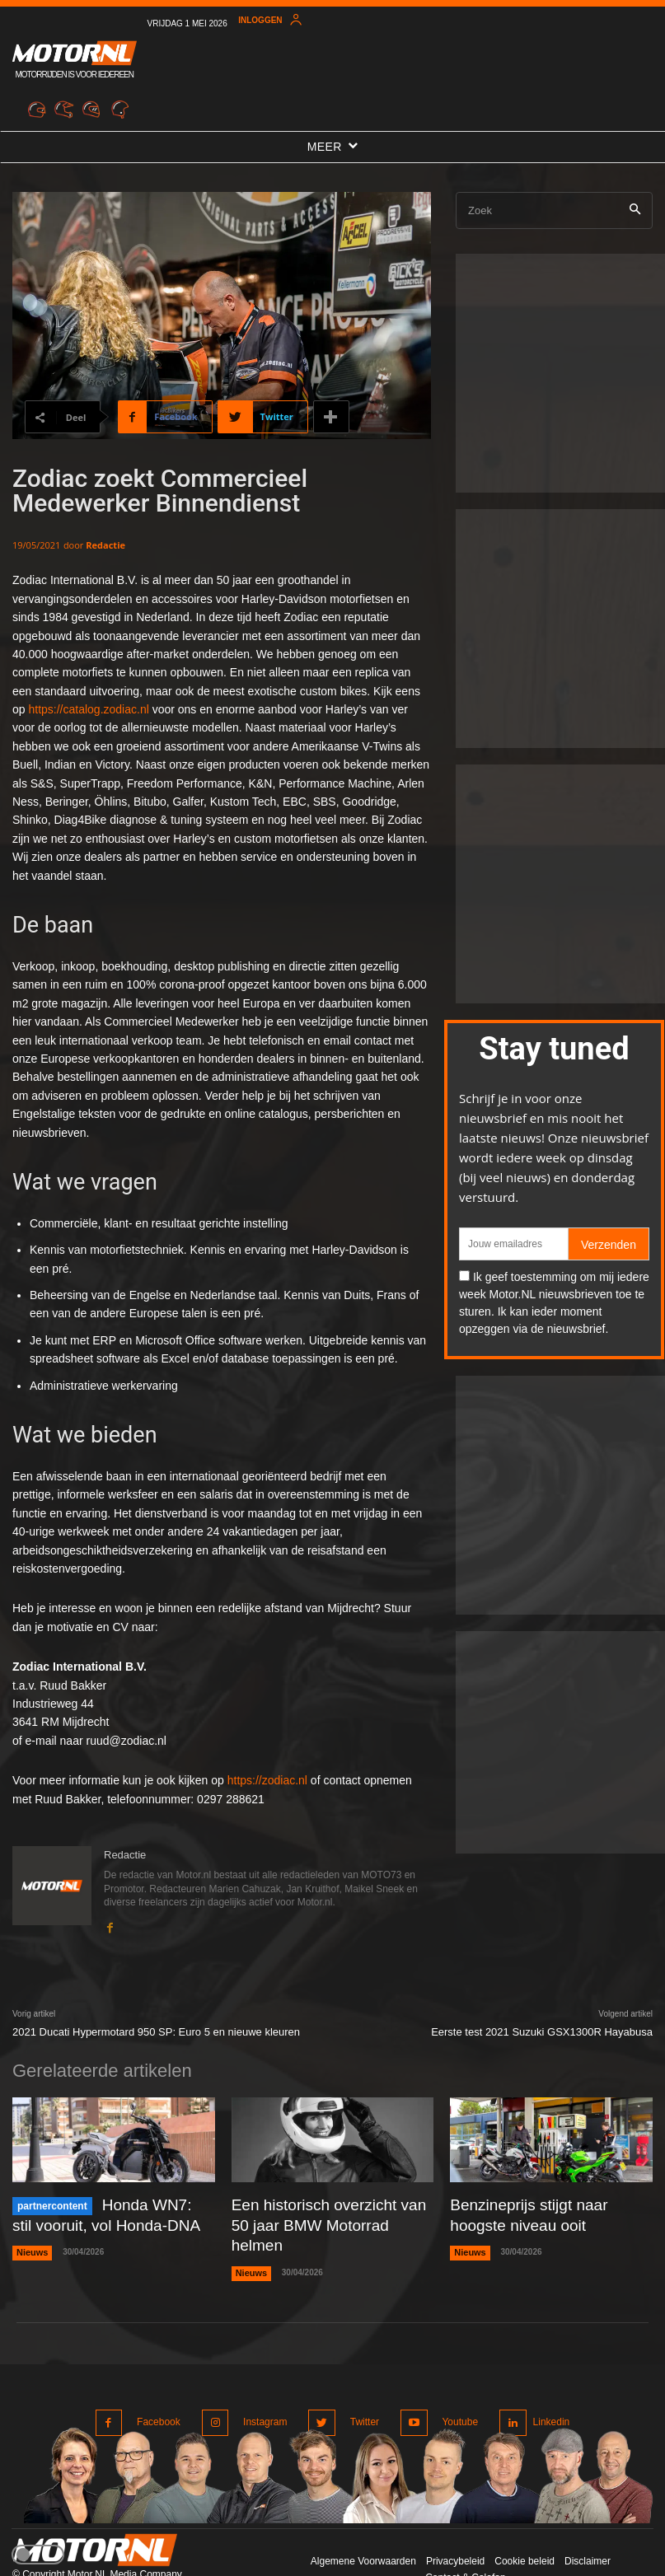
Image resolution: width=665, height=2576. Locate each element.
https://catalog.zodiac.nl (88, 709)
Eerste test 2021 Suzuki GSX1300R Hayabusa (542, 2032)
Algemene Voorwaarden (363, 2526)
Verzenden (608, 1244)
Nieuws (30, 2246)
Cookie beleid (524, 2526)
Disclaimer (587, 2526)
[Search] (635, 210)
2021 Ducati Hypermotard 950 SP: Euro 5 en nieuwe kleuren (156, 2032)
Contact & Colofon (465, 2541)
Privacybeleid (455, 2526)
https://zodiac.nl (267, 1780)
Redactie (105, 545)
